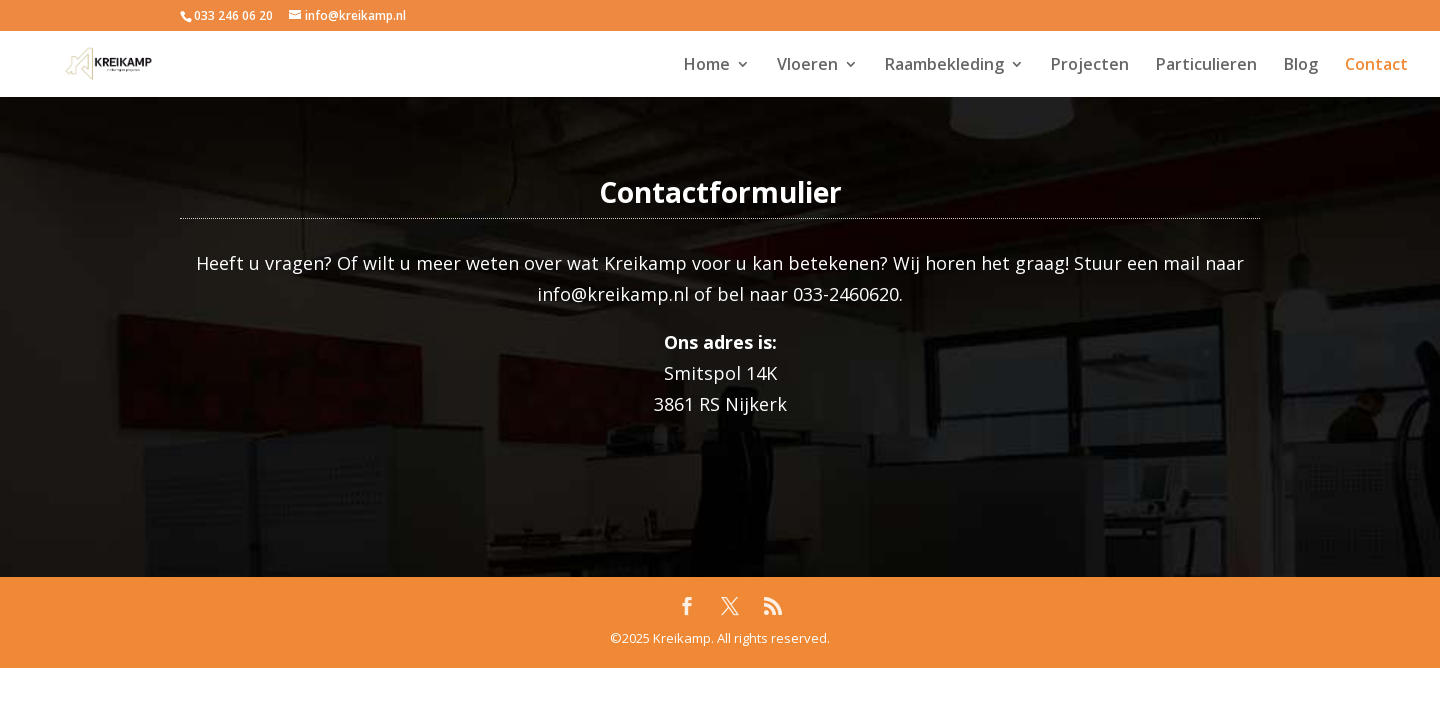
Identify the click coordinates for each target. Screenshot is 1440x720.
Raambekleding (944, 66)
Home (707, 66)
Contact (1376, 66)
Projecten (1090, 66)
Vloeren (807, 66)
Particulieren (1206, 66)
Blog (1301, 66)
